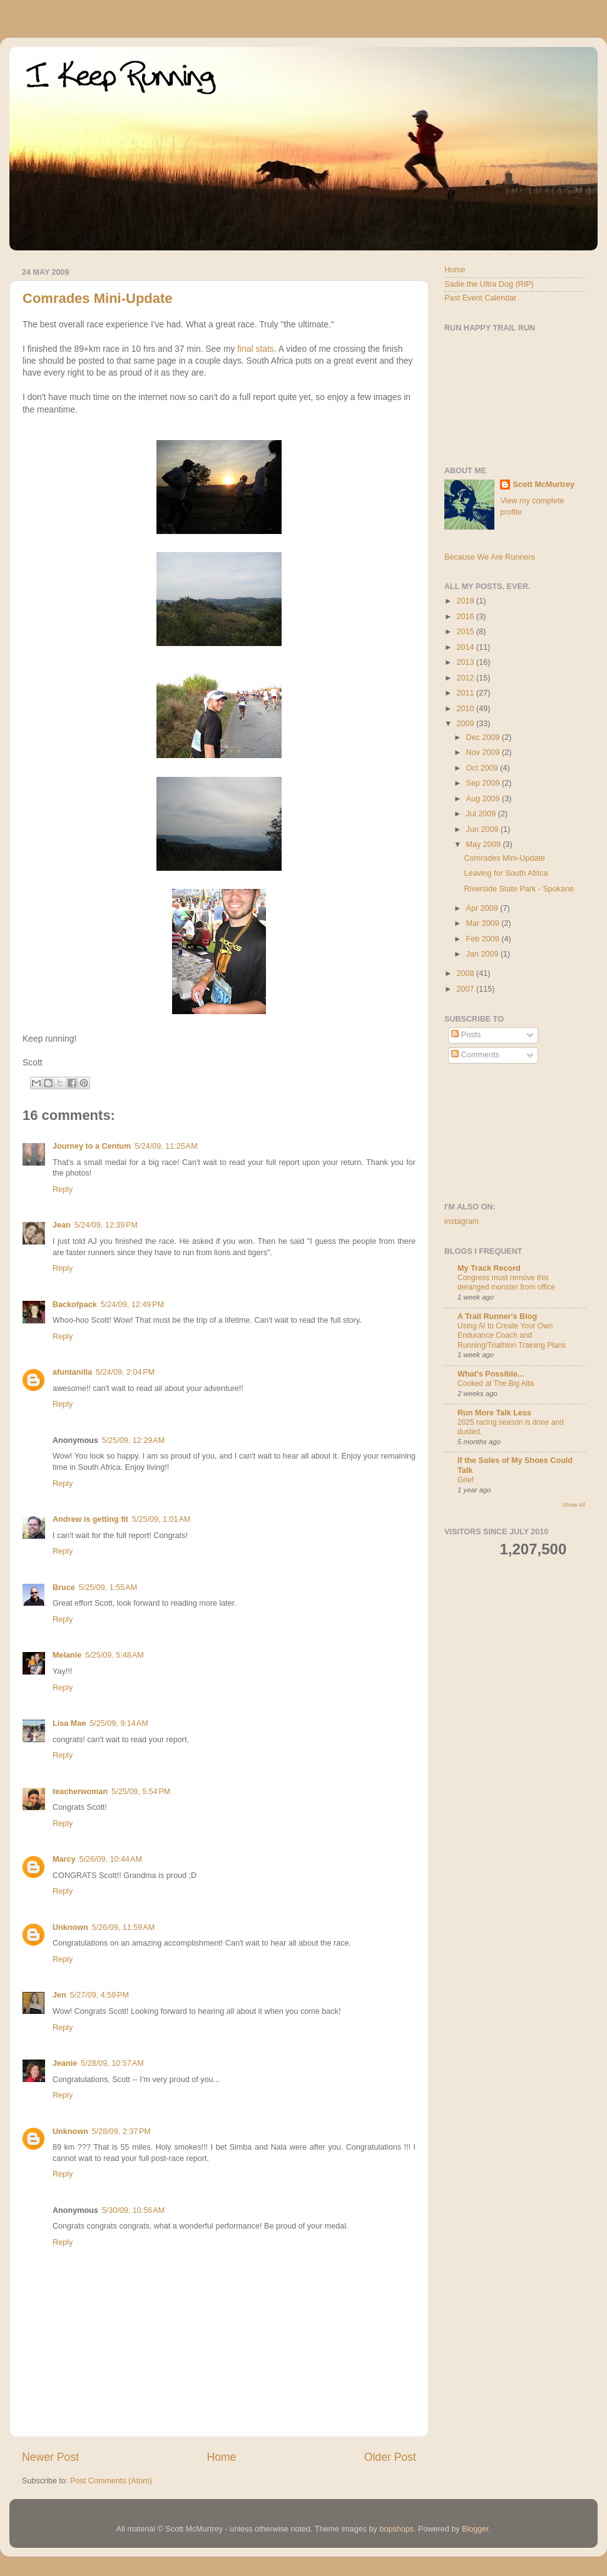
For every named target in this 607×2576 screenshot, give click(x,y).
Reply (63, 1189)
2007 (466, 989)
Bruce (64, 1587)
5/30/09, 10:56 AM (133, 2210)
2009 (466, 723)
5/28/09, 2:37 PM (121, 2131)
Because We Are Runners (489, 557)
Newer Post (50, 2457)
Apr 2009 (483, 908)
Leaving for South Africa (506, 873)
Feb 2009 (484, 939)
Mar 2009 (484, 923)
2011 (466, 693)
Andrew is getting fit (90, 1519)
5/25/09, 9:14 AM (118, 1723)
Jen (59, 1995)
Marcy (64, 1859)
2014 (466, 647)
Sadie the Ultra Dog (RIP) (489, 284)
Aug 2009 (484, 798)
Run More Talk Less (494, 1413)
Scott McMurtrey (543, 484)
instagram (461, 1221)
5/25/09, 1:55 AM (108, 1587)
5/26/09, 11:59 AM (123, 1927)
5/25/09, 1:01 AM (161, 1519)
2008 (466, 973)
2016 (466, 616)
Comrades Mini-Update (98, 298)
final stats (255, 349)
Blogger (475, 2529)
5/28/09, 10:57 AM (112, 2063)
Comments (475, 1054)
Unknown (70, 1927)
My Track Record (489, 1268)
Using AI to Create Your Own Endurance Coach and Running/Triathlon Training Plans (511, 1335)
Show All (574, 1504)
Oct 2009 (483, 768)
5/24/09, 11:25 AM (166, 1146)
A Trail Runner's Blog (497, 1316)
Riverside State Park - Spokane (519, 889)
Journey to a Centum (92, 1146)
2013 (466, 662)
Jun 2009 (483, 829)
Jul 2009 (482, 813)
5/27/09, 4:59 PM (99, 1995)
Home (221, 2457)
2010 (466, 708)
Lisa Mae (69, 1723)
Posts (466, 1034)
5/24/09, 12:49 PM (132, 1304)
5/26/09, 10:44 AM (110, 1859)
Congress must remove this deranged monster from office (506, 1282)
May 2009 (484, 844)
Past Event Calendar (480, 298)
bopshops (396, 2529)
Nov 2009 (484, 752)
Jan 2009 (483, 954)
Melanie (67, 1655)
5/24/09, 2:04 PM (125, 1372)
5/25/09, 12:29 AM (133, 1440)
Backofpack (75, 1304)
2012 (466, 678)
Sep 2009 (484, 783)
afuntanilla (72, 1372)
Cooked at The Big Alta (495, 1383)
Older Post (390, 2457)
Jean (62, 1225)
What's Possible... (490, 1374)
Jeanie (65, 2063)
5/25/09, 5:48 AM (114, 1655)
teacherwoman (80, 1791)
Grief (465, 1479)
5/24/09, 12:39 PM (106, 1225)
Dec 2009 (484, 737)
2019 (466, 601)
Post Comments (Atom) (111, 2480)
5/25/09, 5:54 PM (140, 1791)
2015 (466, 631)
